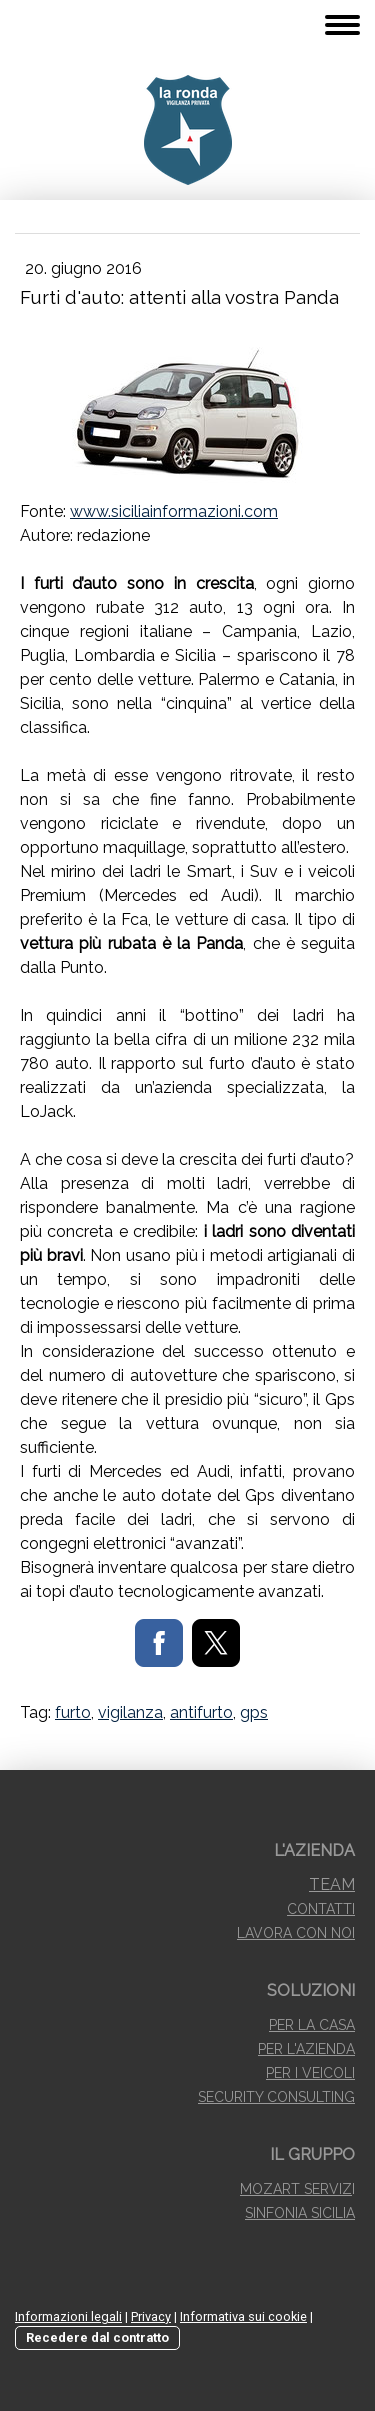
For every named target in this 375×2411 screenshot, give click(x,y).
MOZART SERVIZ (296, 2189)
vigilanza (130, 1712)
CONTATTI (321, 1909)
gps (254, 1712)
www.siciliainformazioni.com (174, 511)
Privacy (151, 2316)
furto (73, 1712)
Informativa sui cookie (243, 2316)
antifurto (201, 1712)
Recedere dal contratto (97, 2337)
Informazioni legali (68, 2316)
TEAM (332, 1884)
